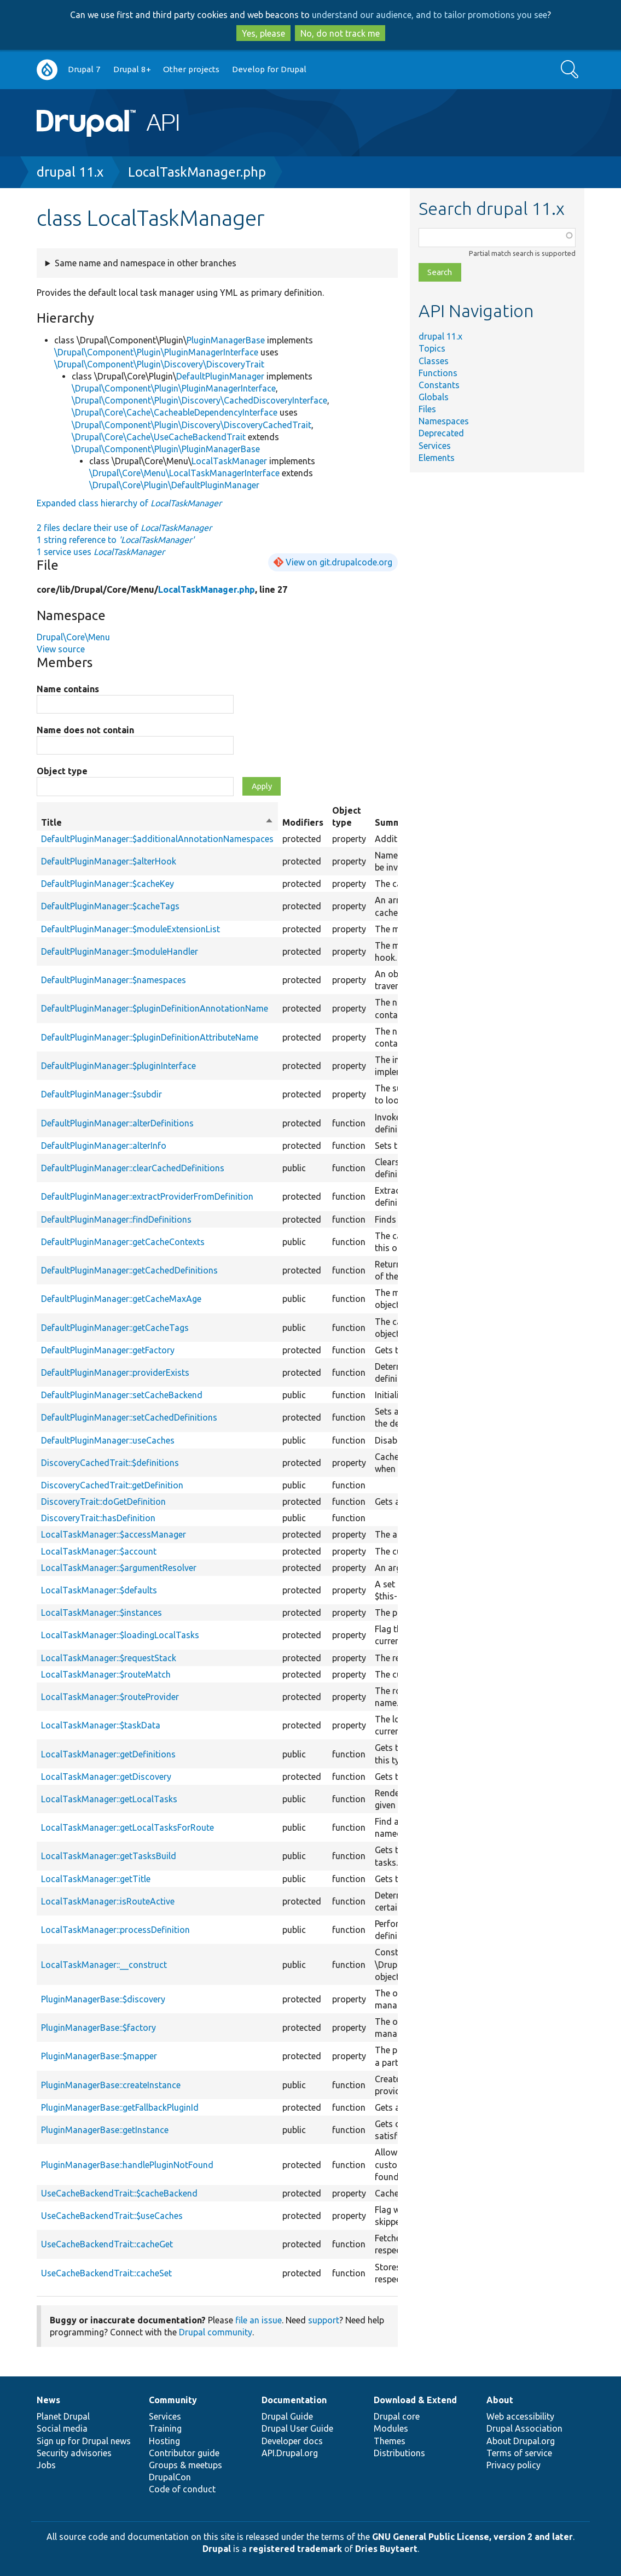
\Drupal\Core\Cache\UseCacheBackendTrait (159, 437)
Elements (437, 458)
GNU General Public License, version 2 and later (472, 2537)
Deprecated (441, 433)
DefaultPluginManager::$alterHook (108, 861)
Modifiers (302, 822)
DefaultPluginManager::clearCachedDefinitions (132, 1168)
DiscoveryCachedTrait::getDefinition (112, 1485)
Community (173, 2400)
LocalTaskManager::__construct (104, 1965)
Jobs (46, 2465)
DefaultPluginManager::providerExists (115, 1372)
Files (427, 409)
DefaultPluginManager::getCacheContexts (123, 1242)
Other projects (191, 69)
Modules (391, 2428)
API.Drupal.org (290, 2453)
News (48, 2400)
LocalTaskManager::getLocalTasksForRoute (127, 1827)
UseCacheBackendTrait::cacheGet (107, 2244)
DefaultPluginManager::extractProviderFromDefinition (147, 1196)
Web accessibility (520, 2416)
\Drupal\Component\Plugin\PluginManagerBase (166, 449)
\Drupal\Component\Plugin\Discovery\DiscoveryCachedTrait (191, 425)
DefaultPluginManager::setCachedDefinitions (129, 1417)
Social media (62, 2428)
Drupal (216, 2549)
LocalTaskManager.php (197, 172)
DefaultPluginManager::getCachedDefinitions (129, 1270)
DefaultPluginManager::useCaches (108, 1440)
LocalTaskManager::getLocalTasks (109, 1799)
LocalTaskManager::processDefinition (115, 1930)
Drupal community (215, 2332)
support (323, 2320)
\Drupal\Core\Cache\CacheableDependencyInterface (174, 412)
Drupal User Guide (297, 2428)
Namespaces (444, 421)
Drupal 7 (84, 69)
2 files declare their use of (124, 528)
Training (165, 2428)
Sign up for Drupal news (84, 2441)
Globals (434, 397)
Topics (432, 348)
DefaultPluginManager (220, 376)
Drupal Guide (287, 2416)
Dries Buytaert (386, 2549)
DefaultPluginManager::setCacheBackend (121, 1395)
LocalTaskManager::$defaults (99, 1590)
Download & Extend (415, 2400)
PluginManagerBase (226, 340)
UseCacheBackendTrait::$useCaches (112, 2216)
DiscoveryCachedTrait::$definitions (110, 1463)
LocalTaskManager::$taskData (100, 1725)
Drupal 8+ (132, 69)
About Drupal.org (520, 2441)
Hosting (164, 2441)
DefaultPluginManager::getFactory (108, 1350)
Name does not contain (85, 730)
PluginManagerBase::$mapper (99, 2056)
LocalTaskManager (229, 461)
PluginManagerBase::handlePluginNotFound (127, 2165)
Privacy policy (513, 2465)
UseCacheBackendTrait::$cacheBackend (119, 2193)
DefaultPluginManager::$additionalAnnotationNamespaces (157, 839)
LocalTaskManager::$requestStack (108, 1658)
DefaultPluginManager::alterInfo (103, 1145)
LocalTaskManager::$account (98, 1551)
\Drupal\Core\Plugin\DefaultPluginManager (174, 485)
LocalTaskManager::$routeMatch (106, 1674)
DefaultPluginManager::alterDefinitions (117, 1123)
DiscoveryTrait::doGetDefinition (103, 1501)
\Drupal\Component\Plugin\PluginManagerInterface (156, 352)
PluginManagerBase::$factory (98, 2027)
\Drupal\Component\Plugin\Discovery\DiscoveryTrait (159, 364)
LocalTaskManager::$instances (101, 1612)
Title (157, 822)
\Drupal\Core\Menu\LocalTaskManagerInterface (184, 473)
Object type (62, 771)
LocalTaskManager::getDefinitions (108, 1754)
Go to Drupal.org (47, 69)
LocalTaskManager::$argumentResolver (118, 1568)
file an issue (258, 2320)
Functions (438, 373)
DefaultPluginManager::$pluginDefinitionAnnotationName (154, 1008)
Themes (389, 2441)
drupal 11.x (70, 172)
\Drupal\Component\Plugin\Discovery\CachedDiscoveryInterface (199, 400)
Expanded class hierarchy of (129, 503)
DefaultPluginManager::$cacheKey (107, 884)
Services (435, 446)
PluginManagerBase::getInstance (105, 2130)
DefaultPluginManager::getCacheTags (115, 1328)
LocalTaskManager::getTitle (95, 1879)
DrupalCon (170, 2477)
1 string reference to (115, 540)
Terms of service (519, 2453)
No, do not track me (340, 33)
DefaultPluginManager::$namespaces (113, 980)
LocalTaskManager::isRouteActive (108, 1901)
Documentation (294, 2400)
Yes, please (263, 33)
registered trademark (295, 2549)
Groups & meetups (185, 2465)
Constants (439, 385)
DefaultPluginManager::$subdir (101, 1094)
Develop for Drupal (269, 69)
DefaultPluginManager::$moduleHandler (119, 951)
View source (61, 649)
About (499, 2400)
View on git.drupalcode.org (339, 562)
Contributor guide (184, 2453)
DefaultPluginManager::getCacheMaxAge (121, 1299)
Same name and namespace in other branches (145, 263)
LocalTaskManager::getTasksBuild (108, 1856)
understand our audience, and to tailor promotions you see (429, 15)
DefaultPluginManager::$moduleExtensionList (130, 929)
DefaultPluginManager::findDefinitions (116, 1219)
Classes (434, 361)
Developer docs (292, 2441)
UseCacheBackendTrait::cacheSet (106, 2273)
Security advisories (74, 2453)
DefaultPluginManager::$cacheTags (110, 906)
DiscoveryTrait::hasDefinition (98, 1518)
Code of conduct (182, 2489)
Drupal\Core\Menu (73, 637)
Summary (395, 822)
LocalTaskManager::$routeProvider (110, 1697)
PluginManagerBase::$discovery (103, 1999)
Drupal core (397, 2416)
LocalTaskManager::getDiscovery (106, 1776)
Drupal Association (524, 2428)
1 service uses (101, 552)
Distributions (399, 2453)
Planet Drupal (63, 2416)
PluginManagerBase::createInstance (111, 2085)
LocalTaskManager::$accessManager (113, 1534)
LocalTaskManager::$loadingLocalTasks (120, 1635)
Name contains (68, 689)
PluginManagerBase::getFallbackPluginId (120, 2107)
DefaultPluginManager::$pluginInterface (118, 1066)
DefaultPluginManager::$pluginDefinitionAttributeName (149, 1037)
